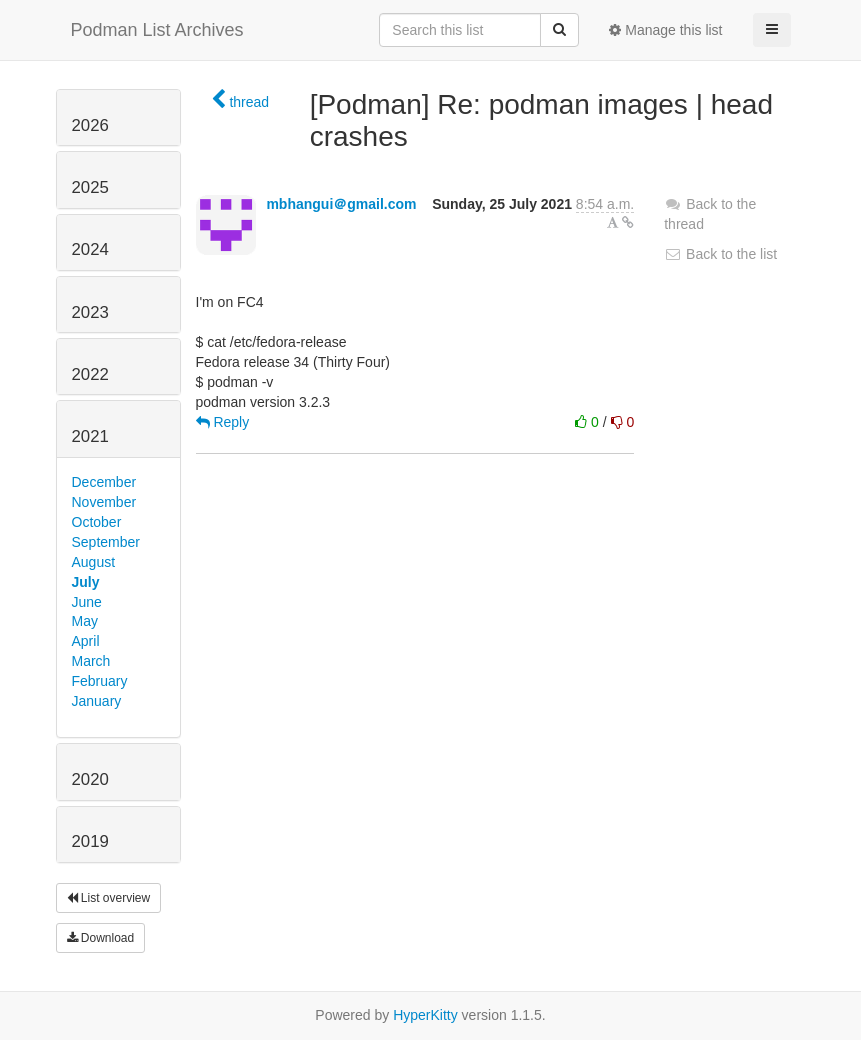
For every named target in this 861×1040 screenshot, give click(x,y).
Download (101, 938)
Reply (223, 422)
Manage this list (665, 30)
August (94, 562)
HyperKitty (425, 1015)
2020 (90, 779)
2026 (90, 125)
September (106, 542)
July (86, 582)
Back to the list (720, 254)
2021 (90, 436)
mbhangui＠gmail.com (341, 204)
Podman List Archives (157, 30)
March (91, 661)
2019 (90, 841)
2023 (90, 312)
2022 (90, 374)
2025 (90, 187)
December (104, 482)
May (85, 621)
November (104, 502)
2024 (90, 249)
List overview (109, 898)
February (100, 681)
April (86, 641)
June (87, 602)
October (97, 522)
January (97, 701)
